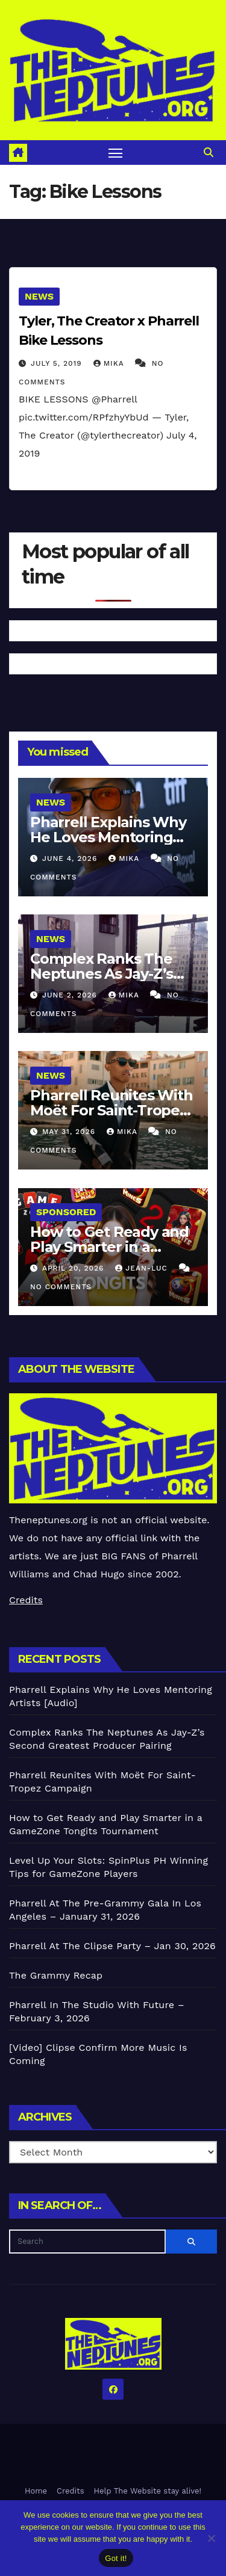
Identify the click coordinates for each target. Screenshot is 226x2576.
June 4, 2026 (71, 858)
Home (36, 2490)
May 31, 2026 (70, 1131)
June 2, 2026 (71, 995)
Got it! (116, 2558)
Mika (110, 363)
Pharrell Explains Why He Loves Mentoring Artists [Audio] (108, 837)
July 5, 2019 (58, 363)
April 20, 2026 (74, 1268)
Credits (26, 1600)
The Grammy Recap (55, 1975)
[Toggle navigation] (115, 152)
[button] (208, 152)
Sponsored (66, 1212)
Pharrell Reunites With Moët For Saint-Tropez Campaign (111, 1110)
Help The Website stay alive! (148, 2490)
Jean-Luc (142, 1268)
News (39, 296)
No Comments (61, 1287)
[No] (211, 2538)
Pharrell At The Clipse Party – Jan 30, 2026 (112, 1946)
